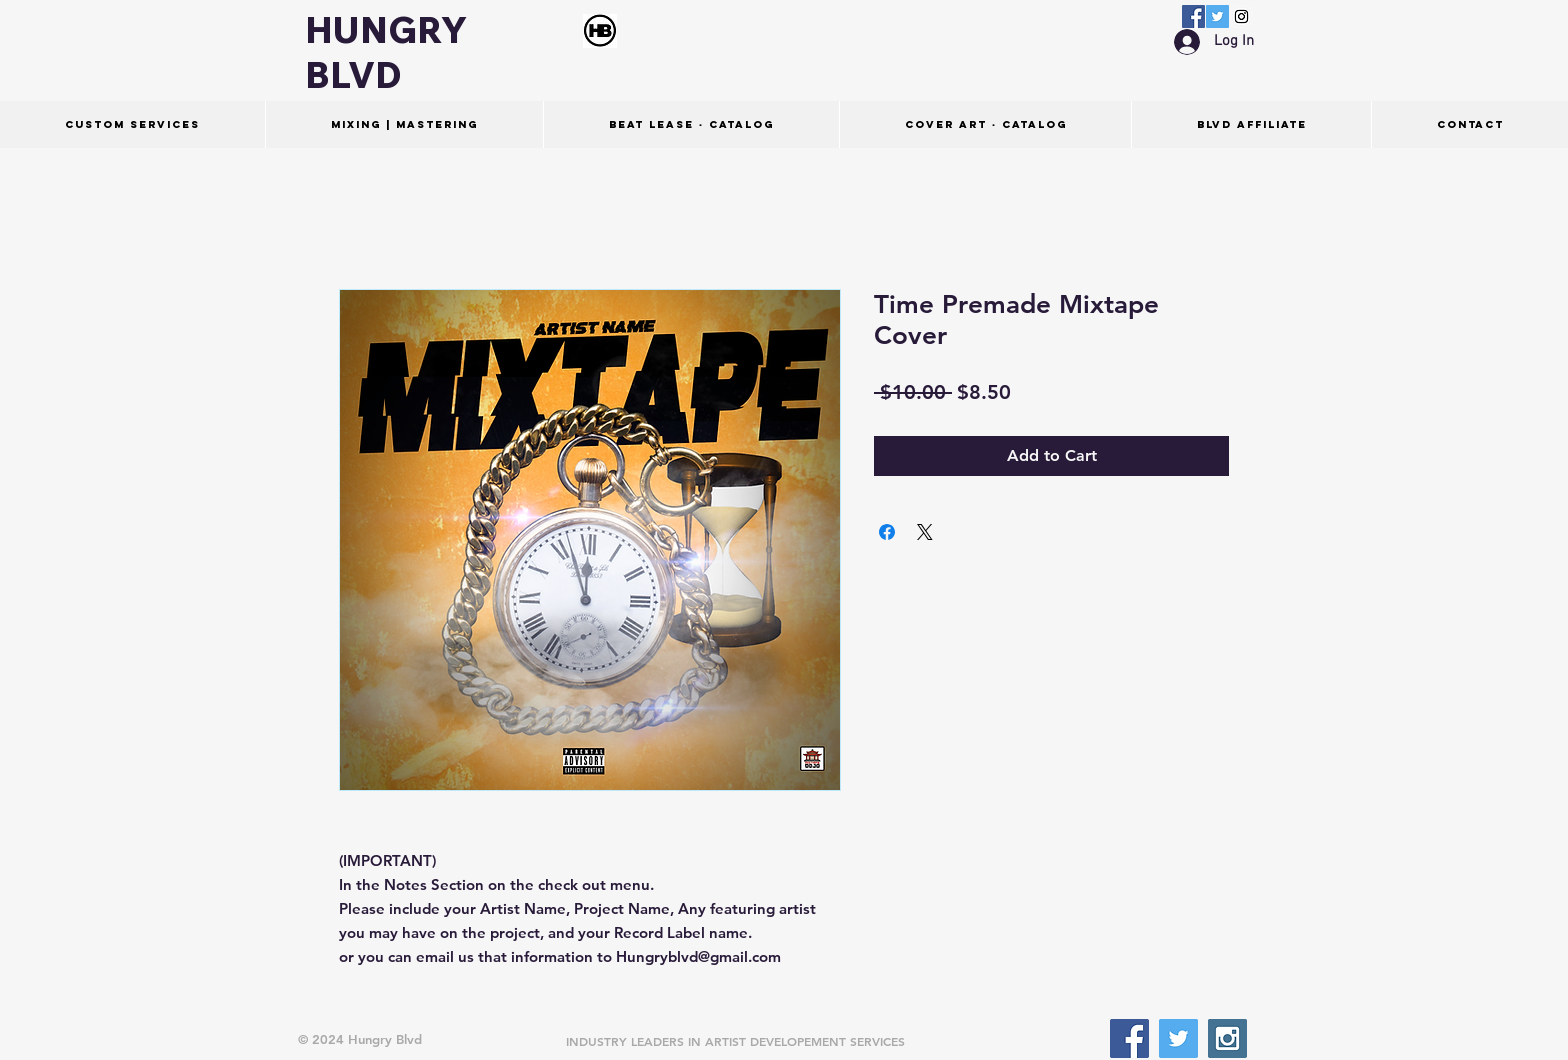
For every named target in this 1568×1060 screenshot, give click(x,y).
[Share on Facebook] (887, 532)
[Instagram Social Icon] (1241, 16)
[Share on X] (925, 532)
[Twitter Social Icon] (1217, 16)
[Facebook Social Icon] (1193, 16)
